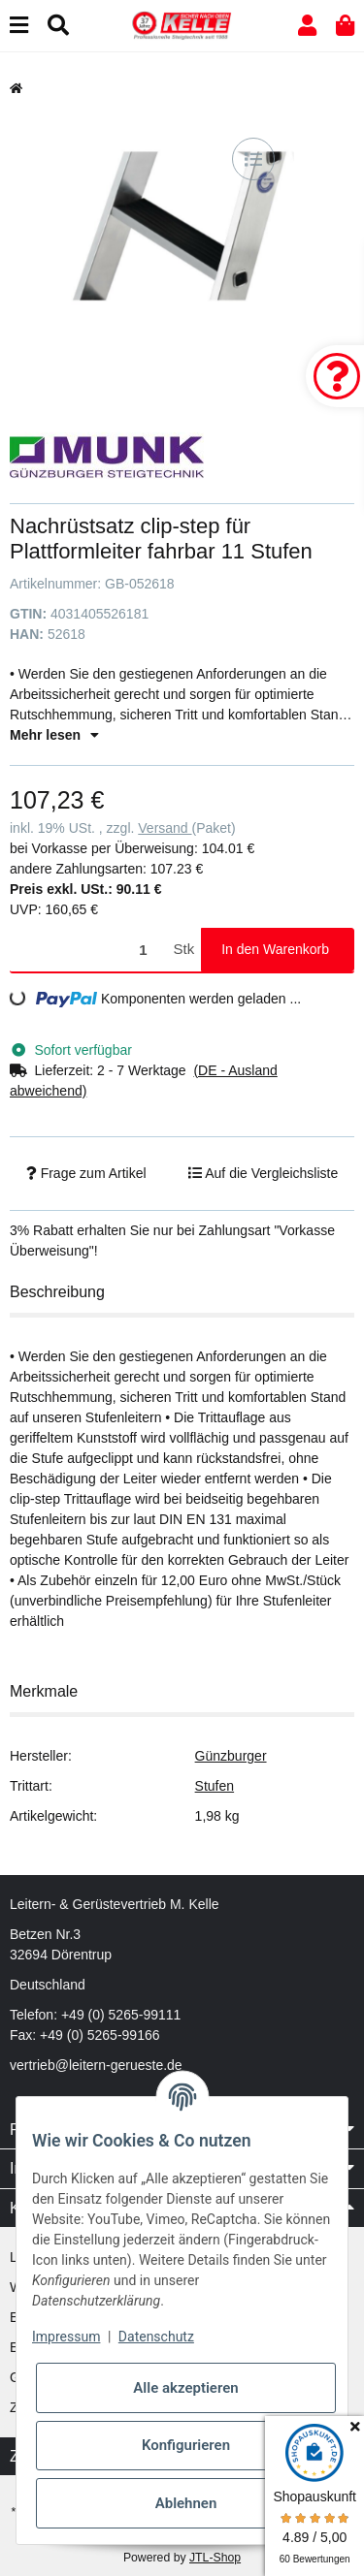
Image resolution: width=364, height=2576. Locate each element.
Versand (164, 828)
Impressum (66, 2336)
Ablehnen (186, 2503)
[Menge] (88, 949)
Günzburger (231, 1756)
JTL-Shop (215, 2557)
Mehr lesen (54, 735)
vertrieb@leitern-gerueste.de (96, 2065)
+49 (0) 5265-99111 (121, 2014)
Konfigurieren (186, 2445)
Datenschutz (156, 2336)
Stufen (214, 1786)
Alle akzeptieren (185, 2388)
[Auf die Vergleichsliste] (253, 159)
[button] (307, 26)
